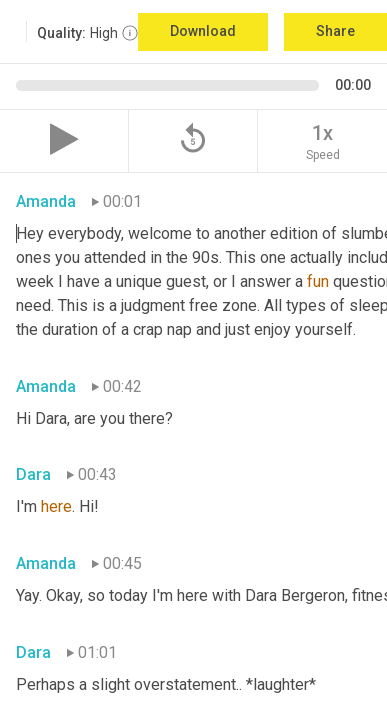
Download (203, 31)
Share (335, 31)
